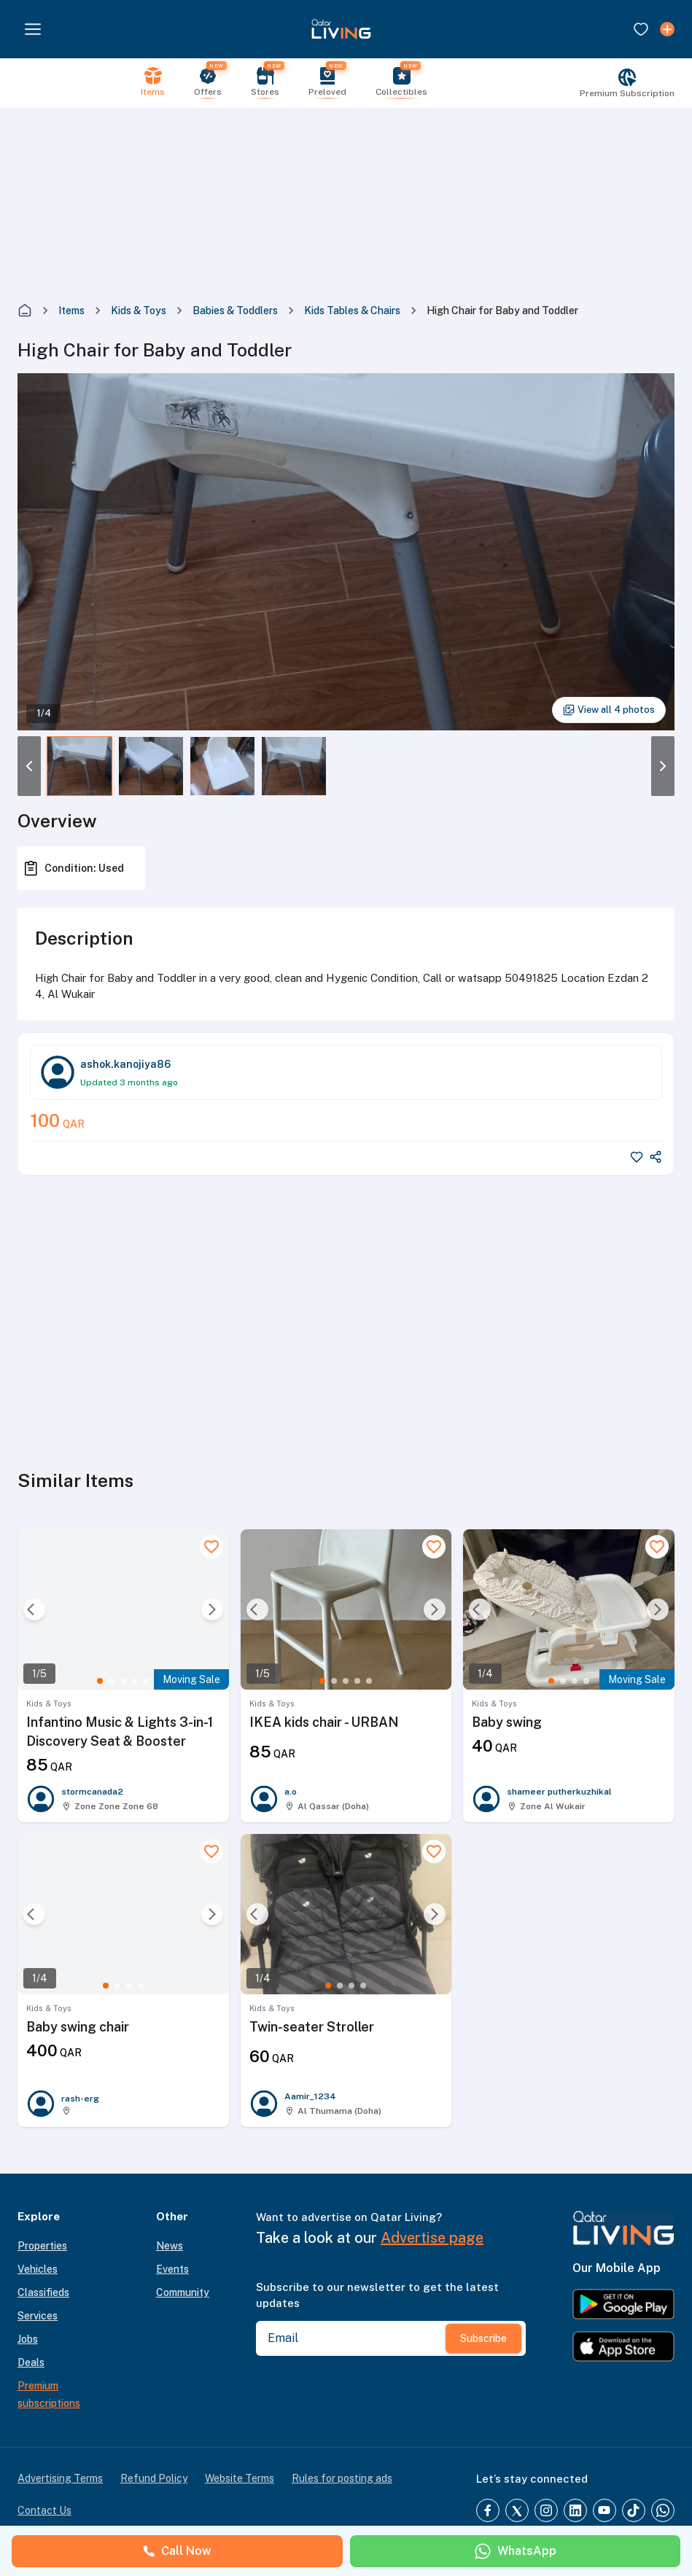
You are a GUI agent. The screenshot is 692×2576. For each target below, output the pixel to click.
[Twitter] (517, 2510)
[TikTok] (633, 2510)
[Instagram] (546, 2510)
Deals (31, 2362)
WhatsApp (515, 2551)
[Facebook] (487, 2510)
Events (172, 2269)
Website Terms (239, 2478)
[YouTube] (604, 2510)
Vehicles (38, 2269)
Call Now (176, 2551)
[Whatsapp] (662, 2510)
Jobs (28, 2339)
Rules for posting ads (342, 2478)
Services (38, 2316)
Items (71, 310)
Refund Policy (153, 2478)
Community (182, 2292)
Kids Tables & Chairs (352, 310)
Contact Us (44, 2510)
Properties (42, 2246)
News (169, 2246)
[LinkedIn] (575, 2510)
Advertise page (432, 2238)
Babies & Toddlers (235, 310)
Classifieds (43, 2292)
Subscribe (483, 2338)
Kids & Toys (138, 310)
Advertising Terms (60, 2478)
